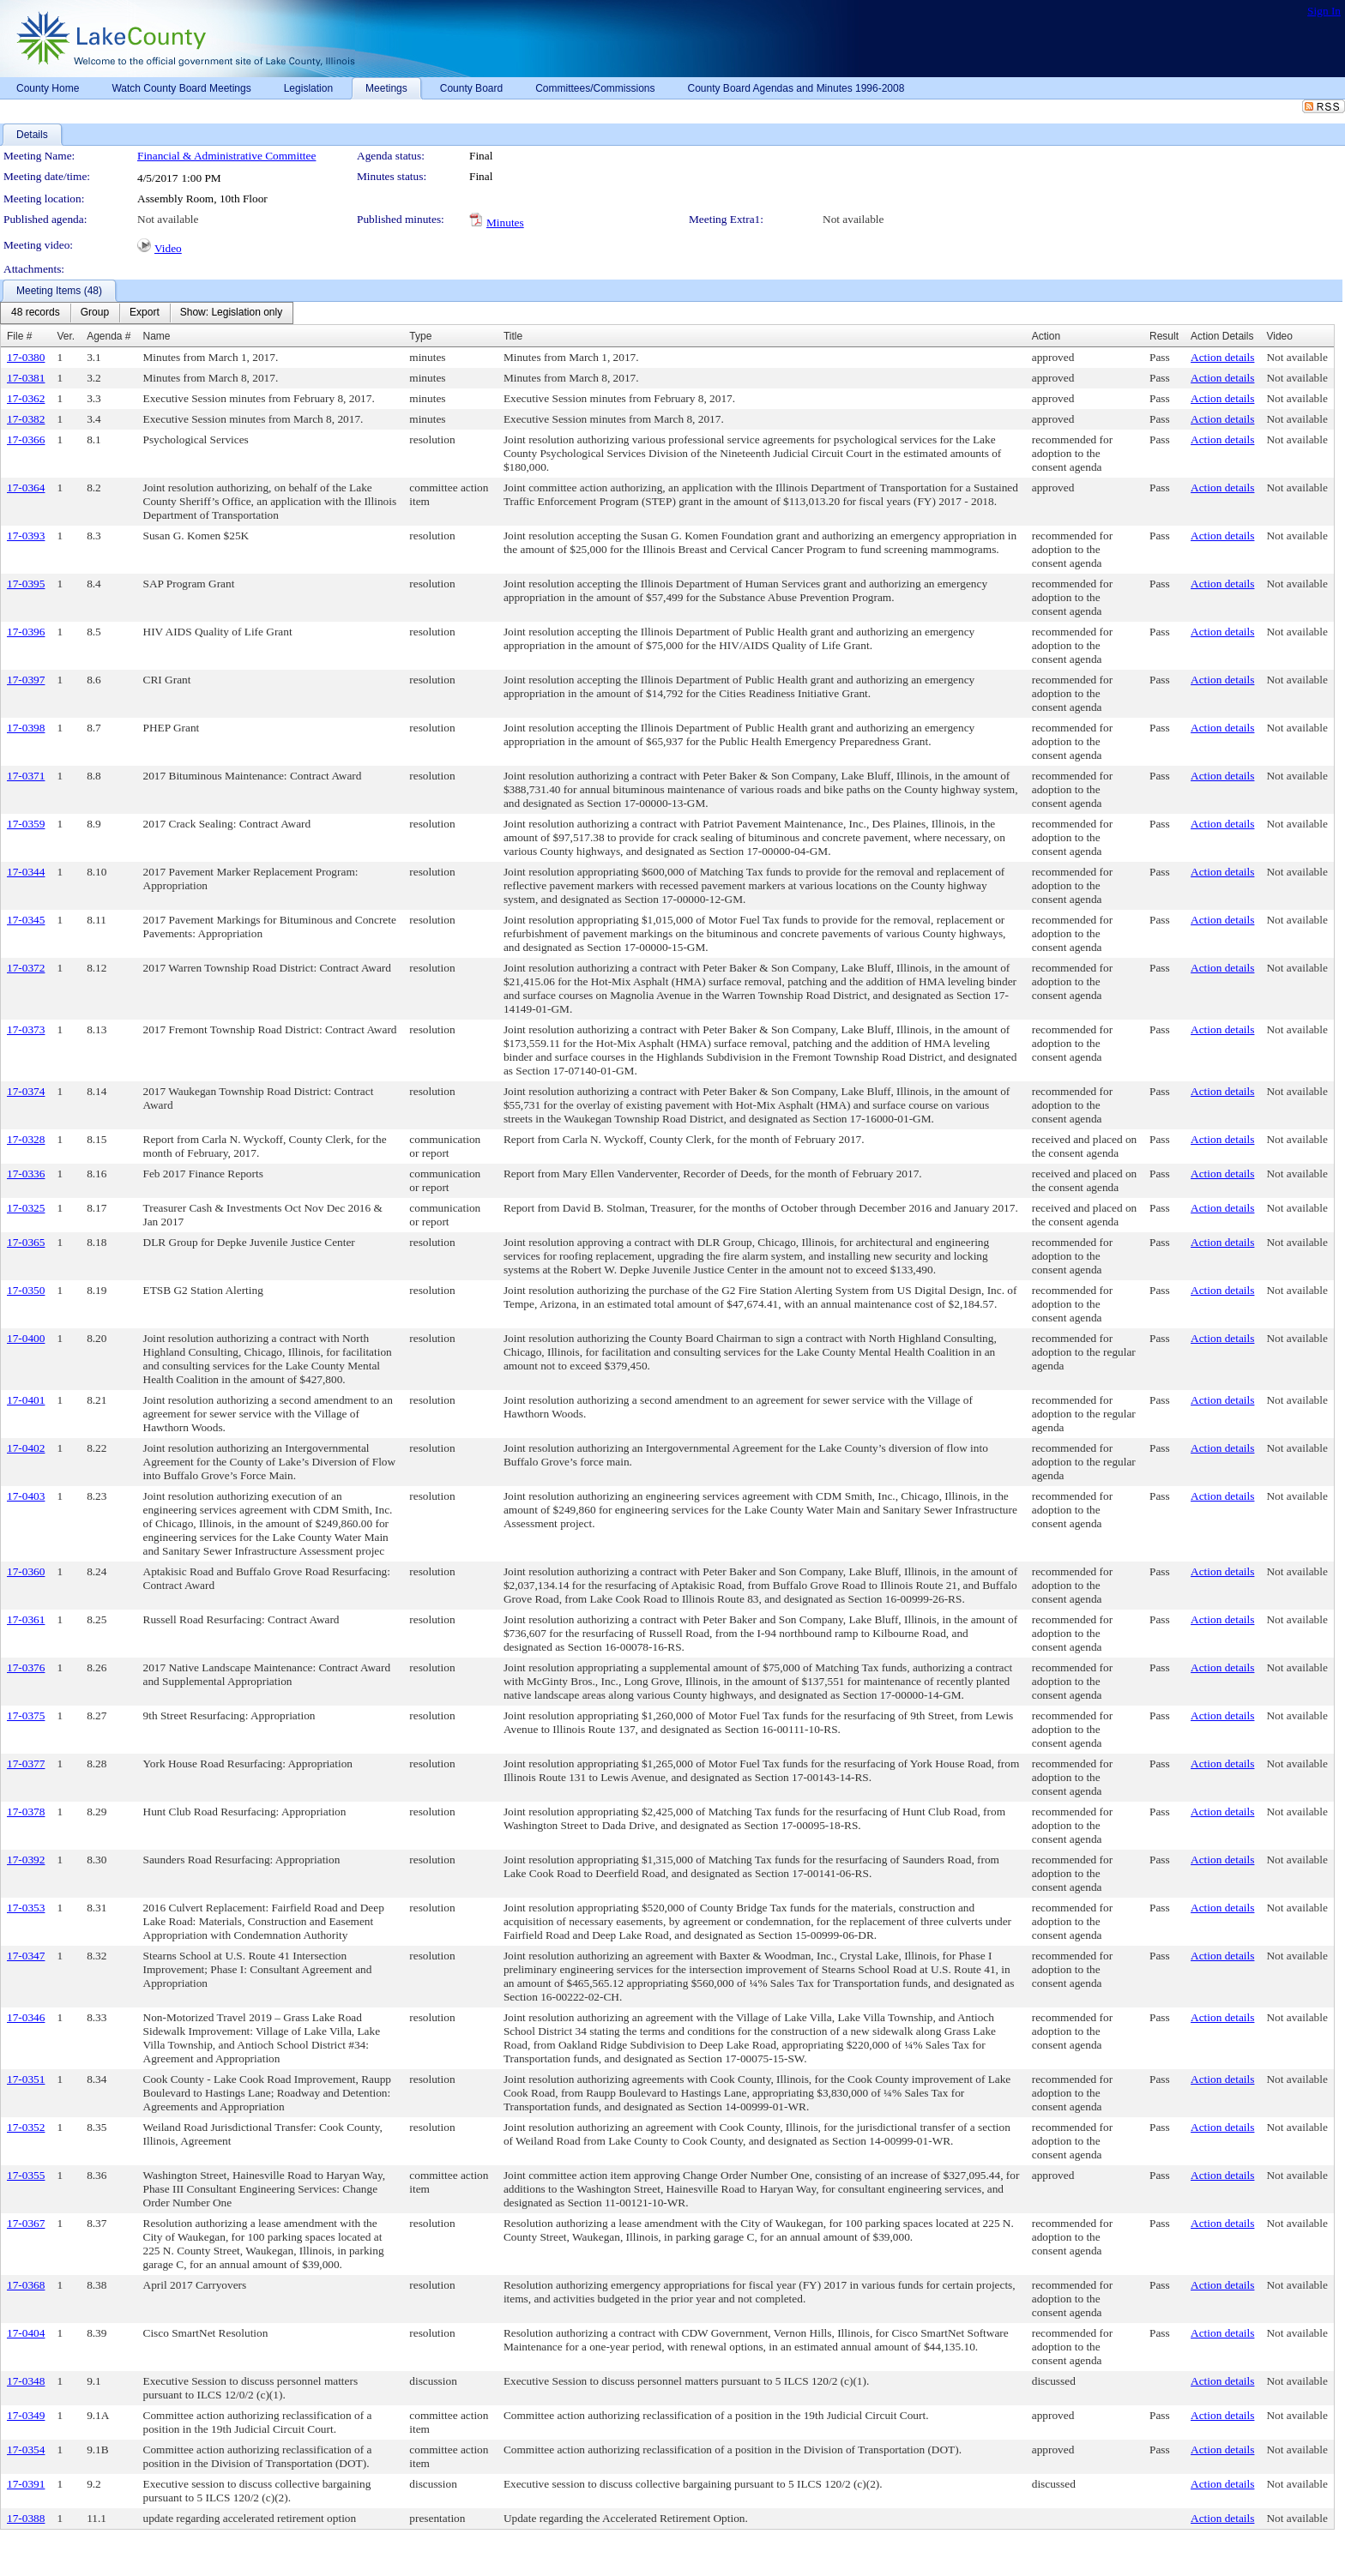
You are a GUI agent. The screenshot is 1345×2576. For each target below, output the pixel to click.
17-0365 (26, 1242)
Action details (1222, 357)
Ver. (66, 336)
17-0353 (26, 1907)
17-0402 (26, 1447)
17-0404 (26, 2332)
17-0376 (26, 1667)
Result (1164, 336)
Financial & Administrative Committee (226, 155)
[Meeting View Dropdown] (231, 313)
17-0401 (26, 1399)
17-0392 (26, 1859)
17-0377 (26, 1763)
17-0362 (26, 398)
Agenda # (108, 336)
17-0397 (26, 679)
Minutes (505, 222)
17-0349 (26, 2415)
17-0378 (26, 1811)
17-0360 (26, 1571)
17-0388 (26, 2518)
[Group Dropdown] (94, 313)
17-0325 (26, 1207)
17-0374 (26, 1091)
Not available (167, 219)
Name (157, 336)
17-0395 (26, 583)
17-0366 (26, 439)
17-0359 (26, 823)
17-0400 (26, 1338)
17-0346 (26, 2017)
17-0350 (26, 1290)
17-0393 (26, 535)
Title (513, 336)
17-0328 (26, 1139)
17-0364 (26, 487)
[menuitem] (35, 313)
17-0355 (26, 2175)
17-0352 (26, 2127)
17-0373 (26, 1029)
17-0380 (26, 357)
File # (19, 336)
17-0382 (26, 418)
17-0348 (26, 2380)
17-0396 (26, 631)
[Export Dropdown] (144, 313)
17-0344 (26, 871)
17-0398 (26, 727)
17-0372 (26, 967)
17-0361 (26, 1619)
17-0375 (26, 1715)
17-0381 (26, 377)
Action (1046, 336)
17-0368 (26, 2284)
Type (420, 336)
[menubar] (146, 313)
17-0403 (26, 1496)
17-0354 (26, 2449)
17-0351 (26, 2079)
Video (168, 248)
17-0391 (26, 2483)
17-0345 (26, 919)
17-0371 (26, 775)
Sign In (1324, 10)
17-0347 (26, 1955)
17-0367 (26, 2223)
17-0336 (26, 1173)
